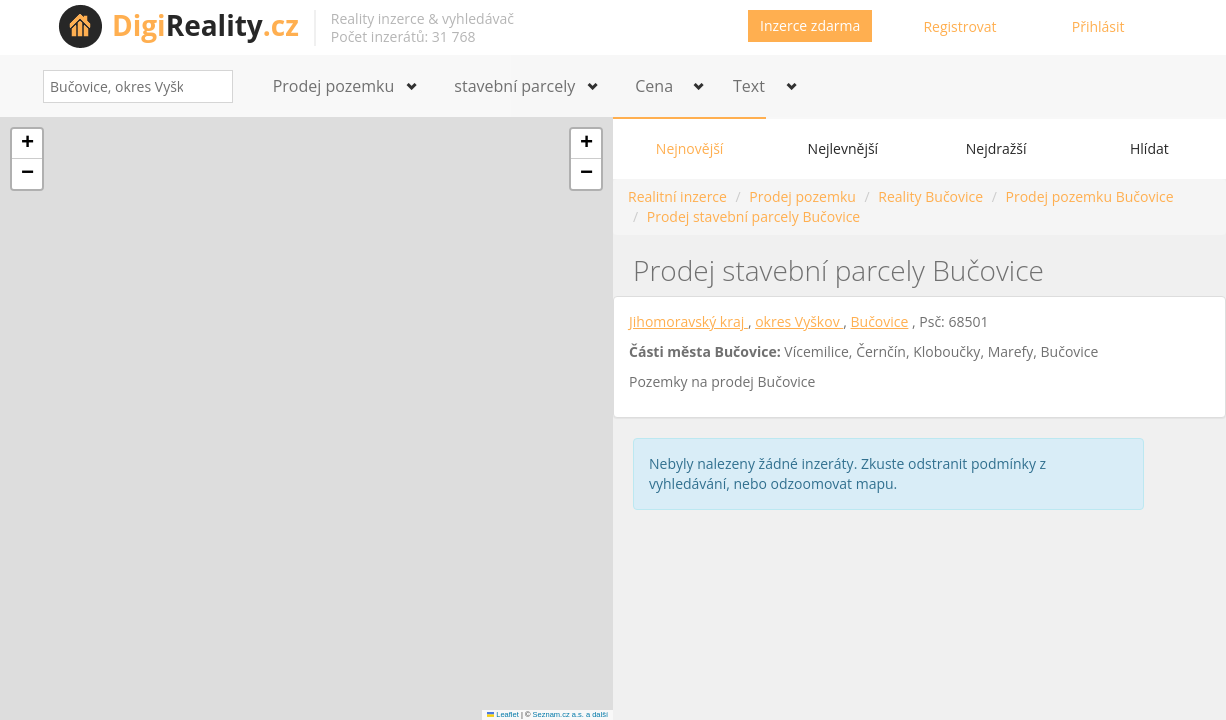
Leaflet (503, 714)
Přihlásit (1098, 26)
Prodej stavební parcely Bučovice (753, 216)
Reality (205, 25)
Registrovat (959, 26)
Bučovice (880, 321)
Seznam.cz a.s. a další (570, 714)
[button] (27, 144)
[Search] (210, 86)
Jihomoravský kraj (688, 321)
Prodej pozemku (802, 196)
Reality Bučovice (930, 196)
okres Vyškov (799, 321)
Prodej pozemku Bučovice (1090, 196)
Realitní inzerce (677, 196)
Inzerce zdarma (810, 25)
